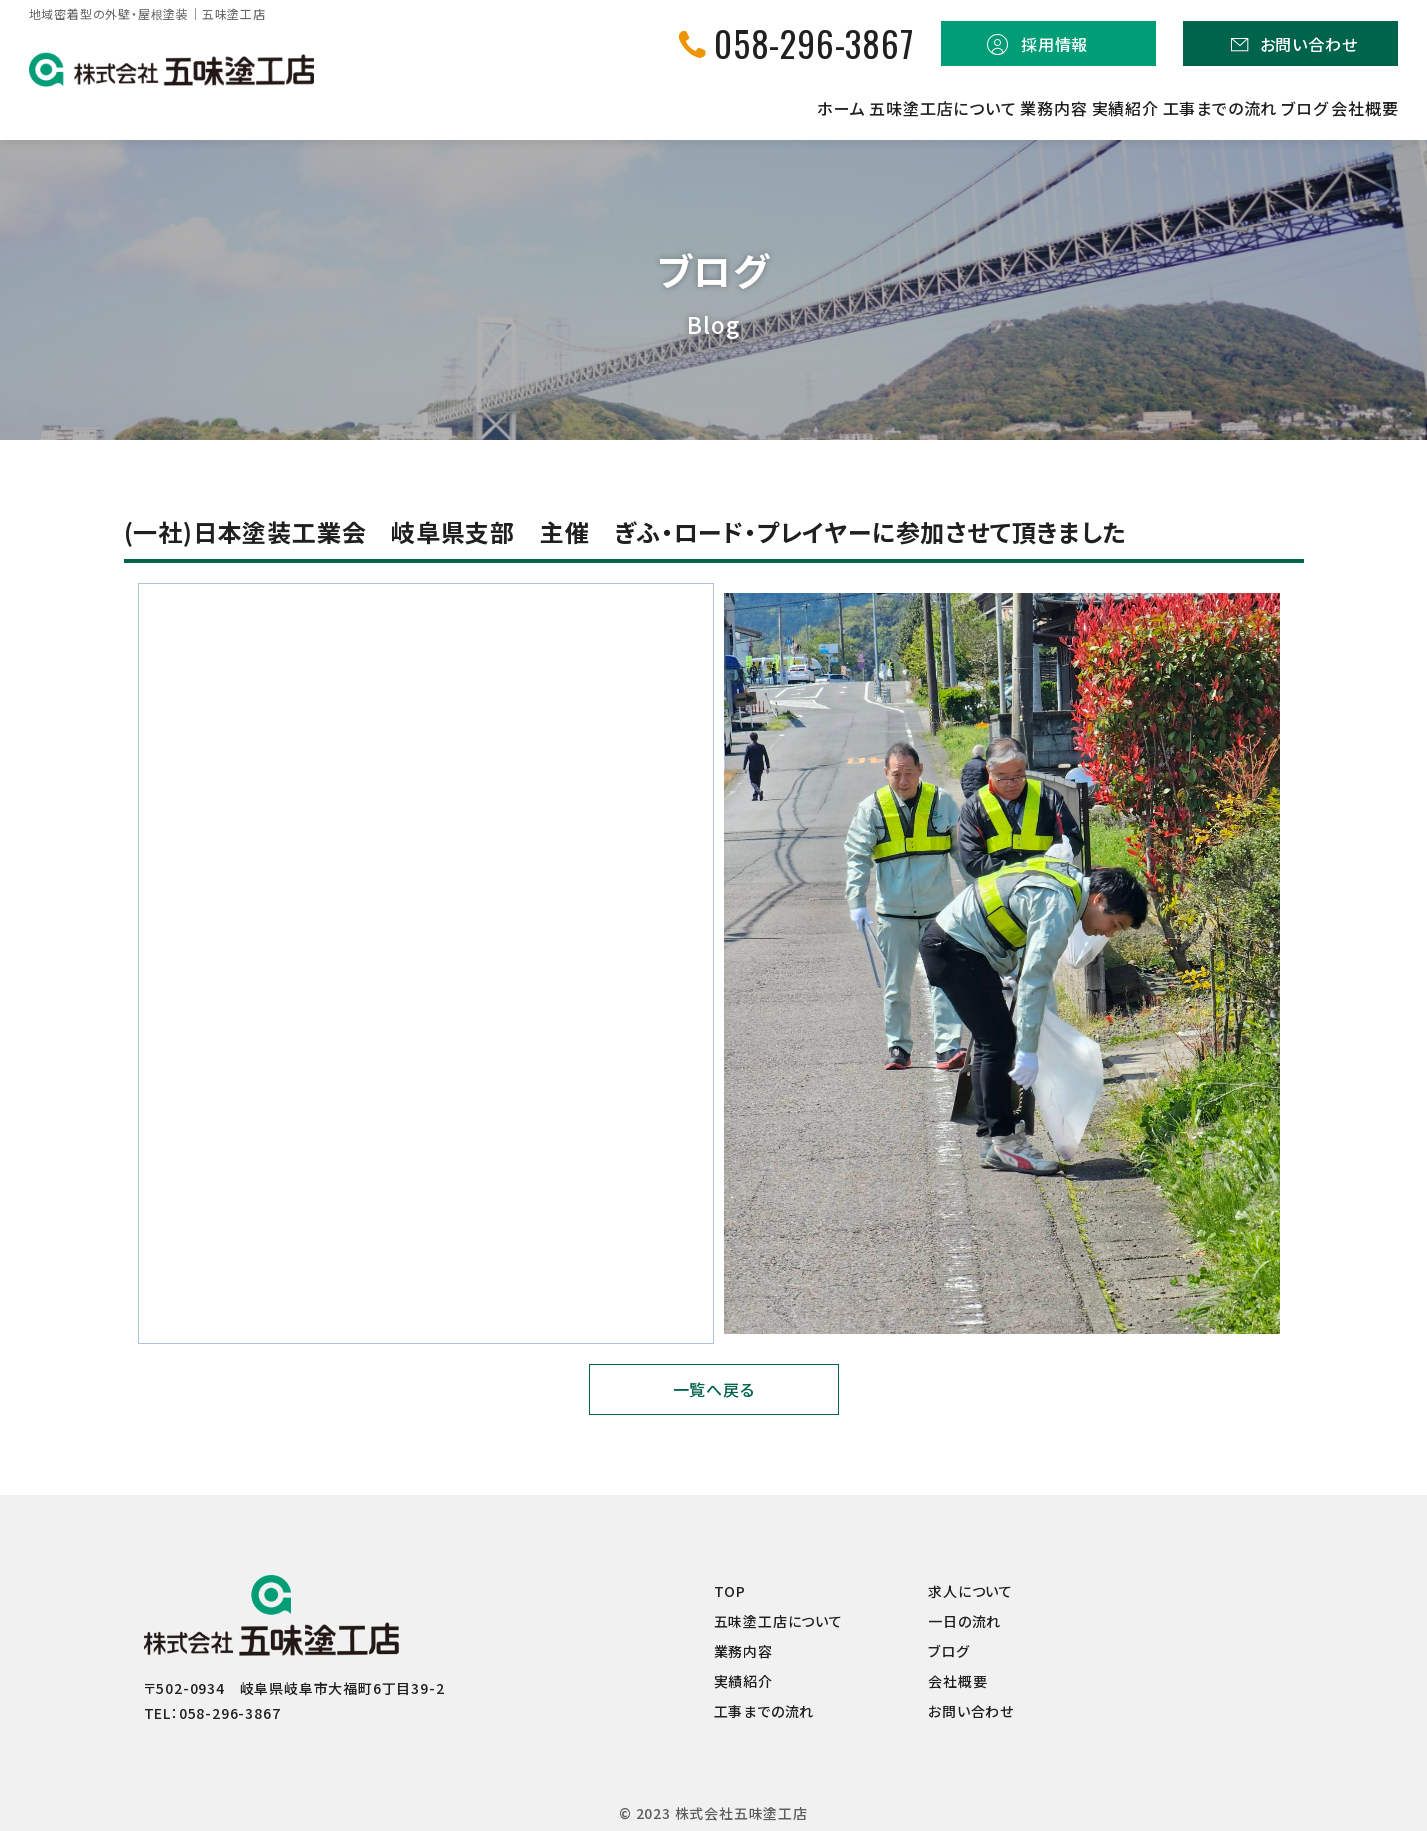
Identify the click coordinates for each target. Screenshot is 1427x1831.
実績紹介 (972, 108)
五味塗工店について (688, 108)
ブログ (1253, 108)
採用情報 (1054, 44)
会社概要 (1364, 108)
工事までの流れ (1118, 108)
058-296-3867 (814, 43)
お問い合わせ (1309, 44)
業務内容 (850, 108)
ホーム (535, 108)
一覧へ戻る (714, 1389)
